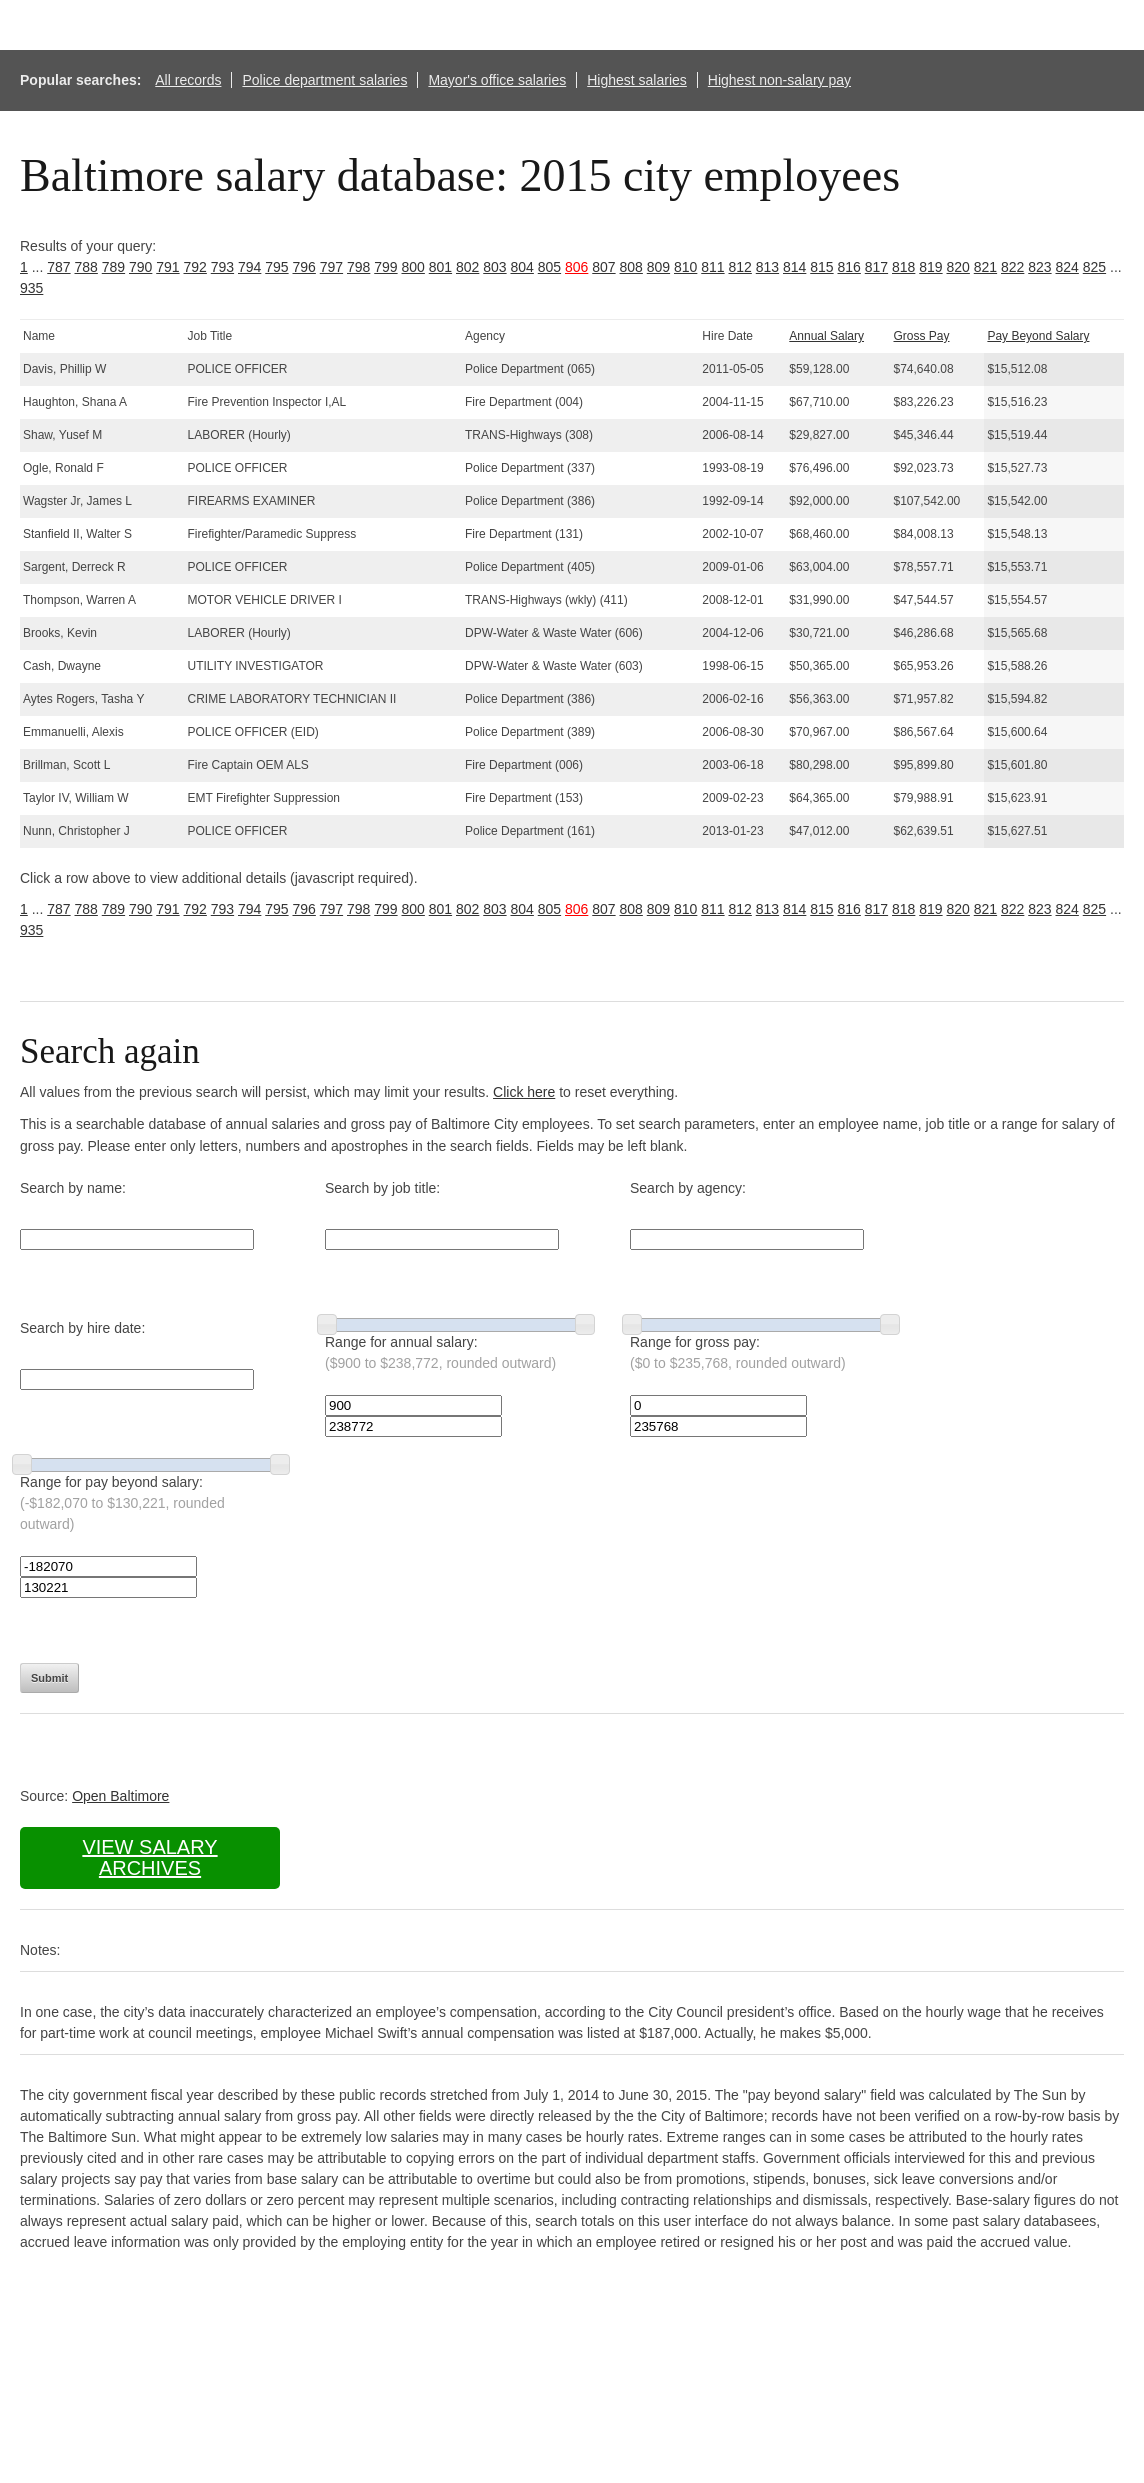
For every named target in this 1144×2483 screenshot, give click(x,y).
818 (903, 267)
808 (631, 267)
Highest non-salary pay (779, 80)
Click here (524, 1092)
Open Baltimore (120, 1796)
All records (188, 80)
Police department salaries (324, 80)
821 (985, 267)
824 (1067, 267)
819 (930, 267)
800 (413, 267)
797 (331, 267)
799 (385, 267)
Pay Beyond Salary (1038, 336)
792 (195, 267)
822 (1012, 267)
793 (222, 267)
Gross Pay (922, 336)
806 (576, 267)
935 (31, 288)
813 (767, 267)
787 (58, 267)
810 (685, 267)
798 (358, 267)
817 (876, 267)
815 (821, 267)
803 (494, 267)
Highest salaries (637, 80)
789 (113, 267)
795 (276, 267)
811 (712, 267)
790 (140, 267)
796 (304, 267)
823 (1039, 267)
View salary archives (149, 1857)
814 (794, 267)
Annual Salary (826, 336)
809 (658, 267)
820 (958, 267)
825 (1094, 267)
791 (167, 267)
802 (467, 267)
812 (740, 267)
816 (849, 267)
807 (603, 267)
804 (522, 267)
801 (440, 267)
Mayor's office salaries (497, 80)
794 (249, 267)
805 (549, 267)
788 (86, 267)
